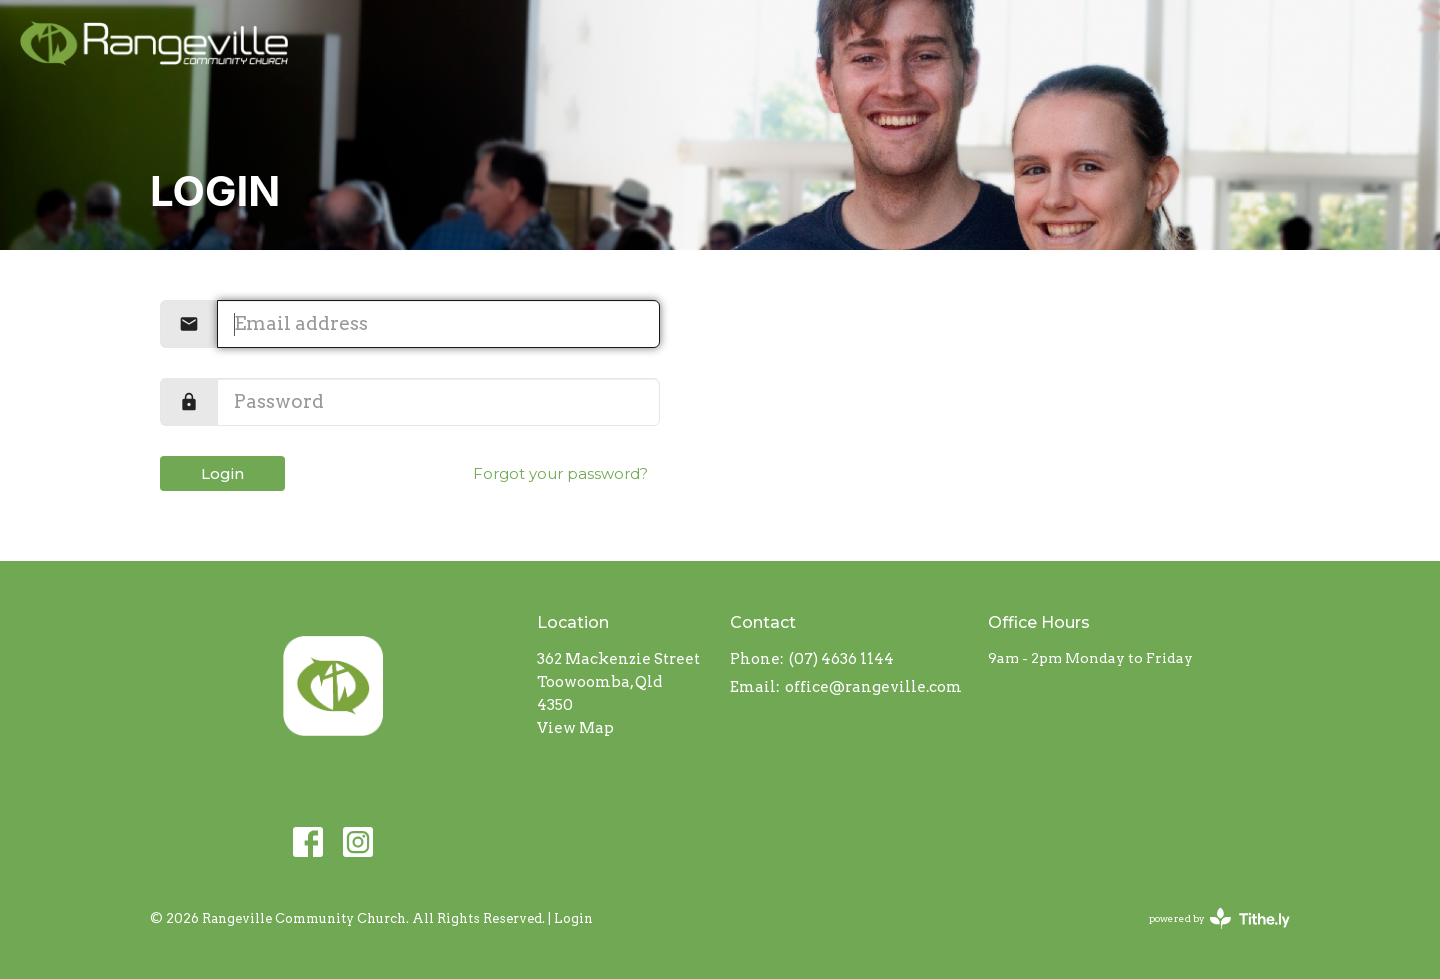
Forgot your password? (560, 473)
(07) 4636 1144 (841, 659)
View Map (575, 728)
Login (222, 473)
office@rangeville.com (873, 687)
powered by (1219, 918)
